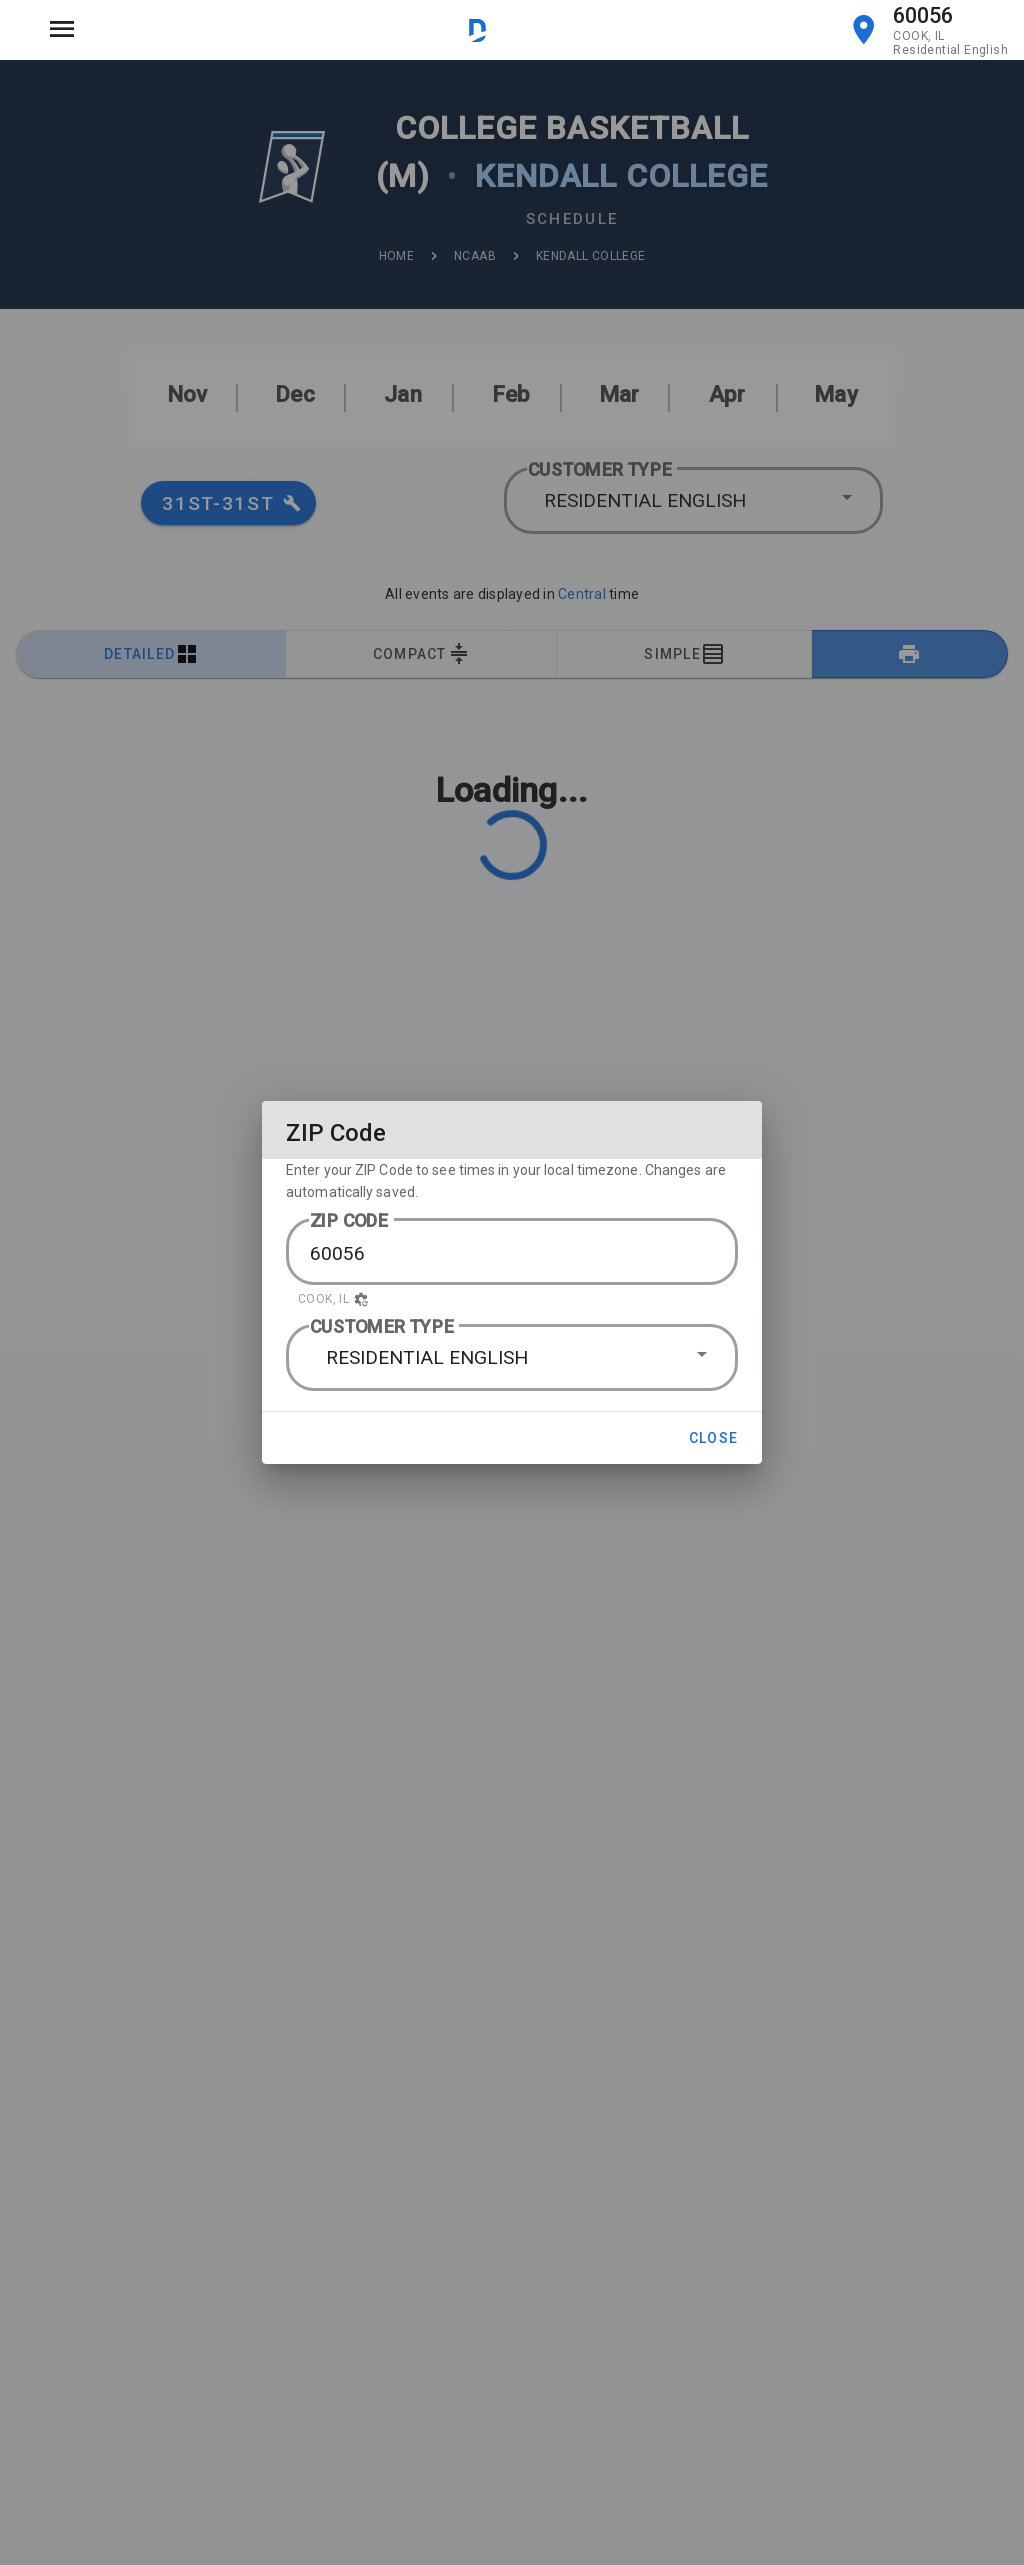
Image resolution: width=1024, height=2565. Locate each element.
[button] (512, 1299)
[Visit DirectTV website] (477, 30)
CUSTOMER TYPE (382, 1326)
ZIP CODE (349, 1220)
